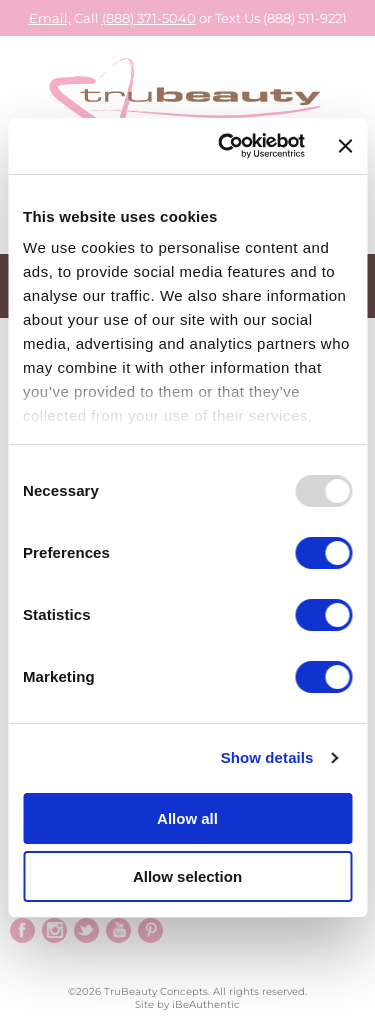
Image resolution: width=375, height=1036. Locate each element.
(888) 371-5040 (149, 18)
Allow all (187, 818)
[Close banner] (345, 146)
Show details (267, 757)
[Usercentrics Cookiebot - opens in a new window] (227, 146)
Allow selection (187, 876)
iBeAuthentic (206, 1004)
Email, (50, 18)
